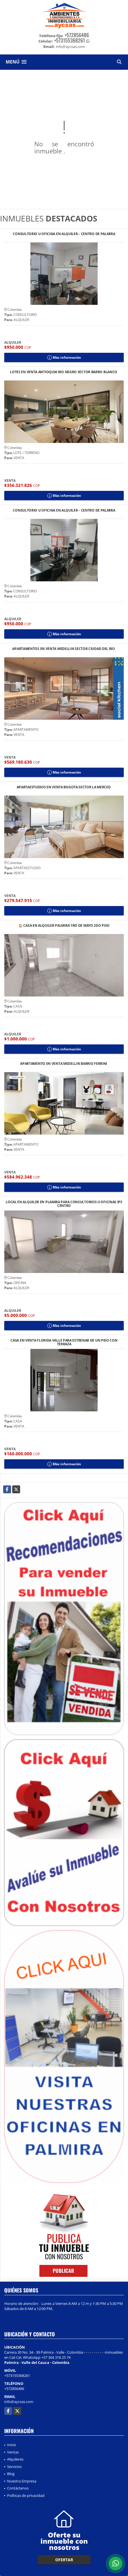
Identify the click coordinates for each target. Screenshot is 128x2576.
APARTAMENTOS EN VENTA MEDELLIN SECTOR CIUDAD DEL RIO (64, 649)
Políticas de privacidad (25, 2495)
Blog (10, 2473)
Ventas (13, 2452)
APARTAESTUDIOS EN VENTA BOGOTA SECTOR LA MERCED (64, 787)
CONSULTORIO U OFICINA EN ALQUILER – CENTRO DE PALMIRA (64, 234)
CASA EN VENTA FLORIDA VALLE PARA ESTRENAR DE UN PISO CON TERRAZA (63, 1342)
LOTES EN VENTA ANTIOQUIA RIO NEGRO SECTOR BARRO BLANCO (64, 372)
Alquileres (15, 2459)
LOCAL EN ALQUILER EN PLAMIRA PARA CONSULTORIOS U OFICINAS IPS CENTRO (64, 1203)
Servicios (14, 2466)
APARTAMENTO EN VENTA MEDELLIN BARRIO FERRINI (64, 1064)
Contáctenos (18, 2488)
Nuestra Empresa (21, 2481)
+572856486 (77, 35)
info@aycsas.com (18, 2401)
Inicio (11, 2444)
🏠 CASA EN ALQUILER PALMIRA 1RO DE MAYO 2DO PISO (64, 926)
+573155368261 (69, 40)
